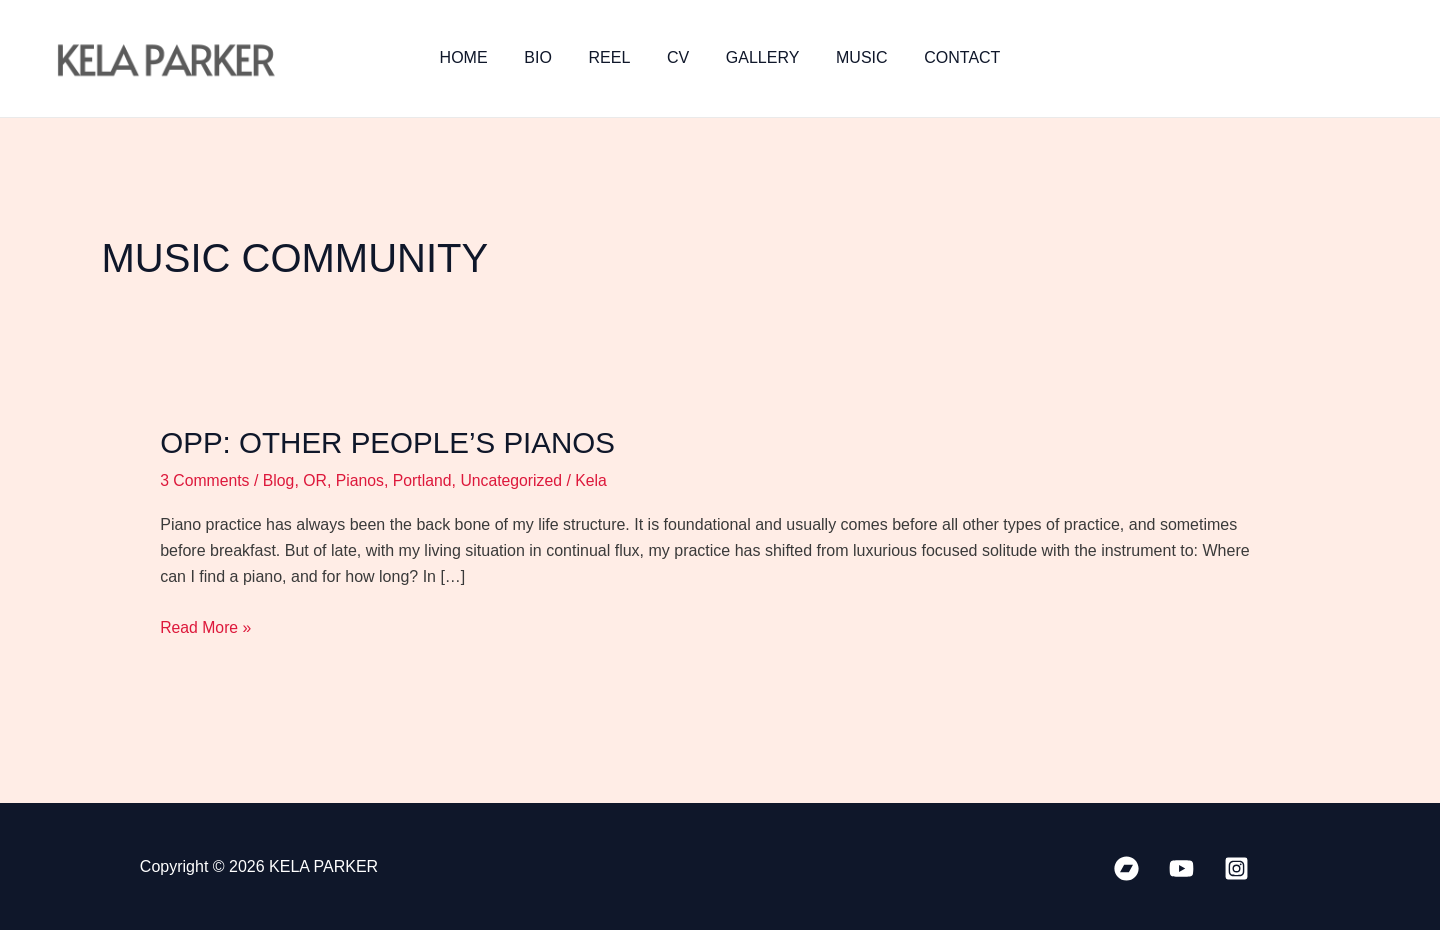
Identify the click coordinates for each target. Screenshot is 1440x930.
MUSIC (853, 57)
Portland (426, 479)
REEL (614, 57)
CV (678, 57)
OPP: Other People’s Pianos (391, 442)
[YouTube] (1181, 867)
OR (317, 479)
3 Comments (205, 479)
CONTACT (948, 57)
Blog (280, 479)
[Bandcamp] (1126, 867)
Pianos (362, 479)
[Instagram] (1236, 867)
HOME (478, 57)
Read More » (206, 624)
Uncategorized (515, 479)
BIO (548, 57)
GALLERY (758, 57)
